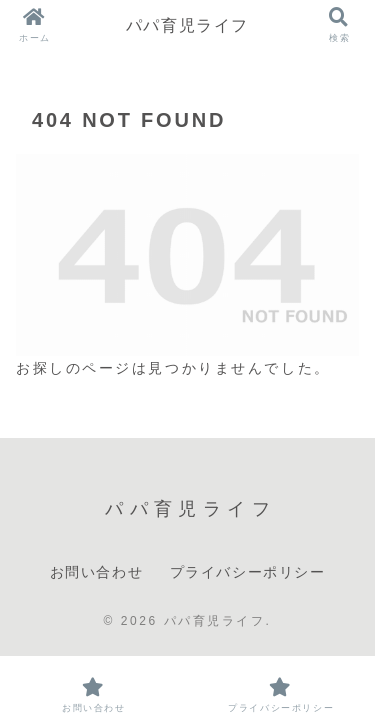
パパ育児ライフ (187, 25)
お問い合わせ (97, 572)
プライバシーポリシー (248, 572)
